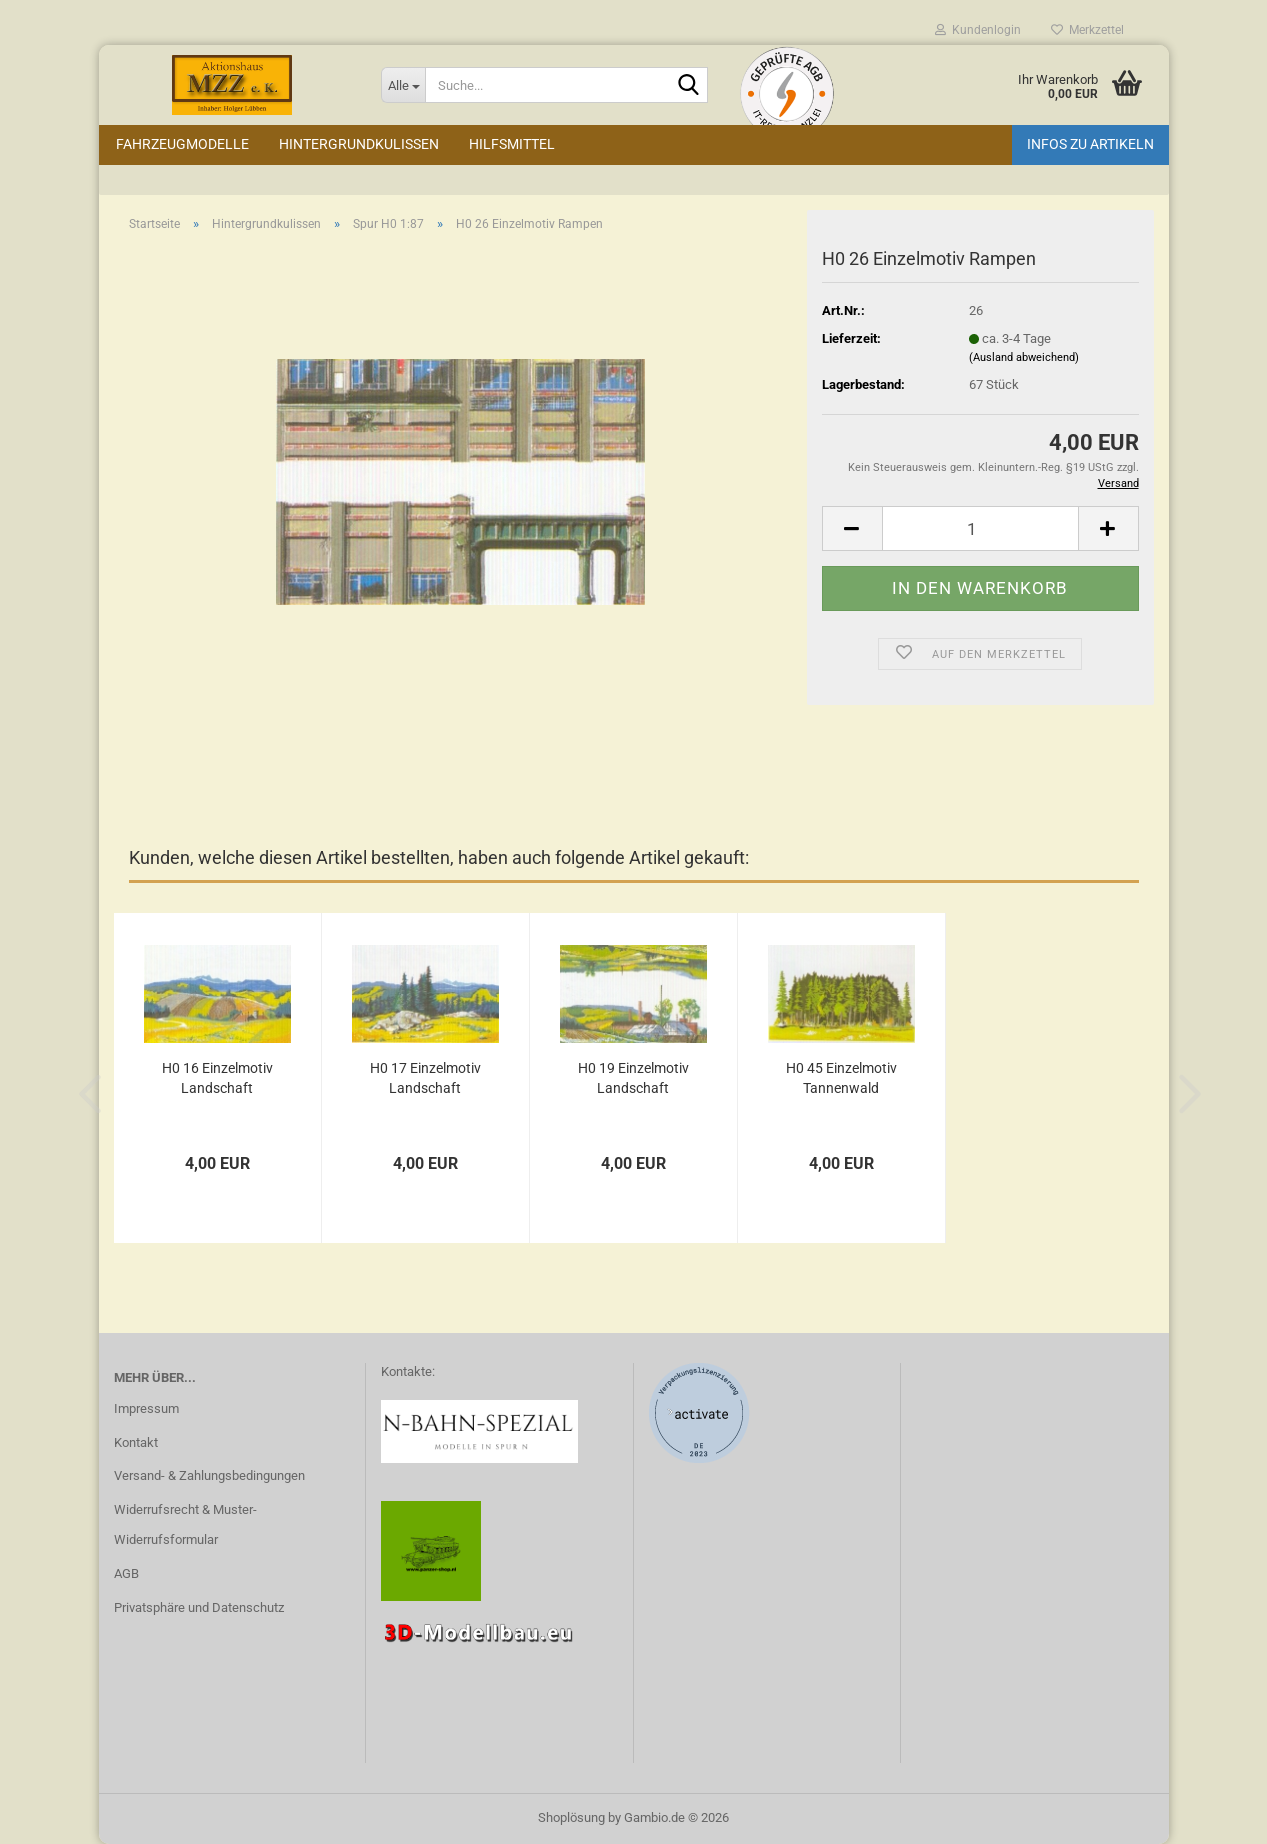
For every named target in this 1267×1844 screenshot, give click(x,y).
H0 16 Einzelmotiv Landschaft (217, 1078)
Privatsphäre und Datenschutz (199, 1607)
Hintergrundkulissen (359, 144)
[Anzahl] (980, 528)
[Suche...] (403, 85)
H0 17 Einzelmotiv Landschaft (425, 1078)
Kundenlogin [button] (978, 30)
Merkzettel (1087, 30)
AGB (126, 1573)
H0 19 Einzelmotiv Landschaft (633, 1078)
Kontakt (136, 1442)
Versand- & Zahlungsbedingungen (209, 1475)
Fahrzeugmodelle (182, 144)
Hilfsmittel (512, 144)
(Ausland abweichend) (1024, 357)
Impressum (146, 1408)
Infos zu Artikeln (1090, 144)
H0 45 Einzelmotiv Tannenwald (841, 1078)
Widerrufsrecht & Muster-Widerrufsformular (185, 1524)
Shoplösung (571, 1817)
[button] (852, 528)
